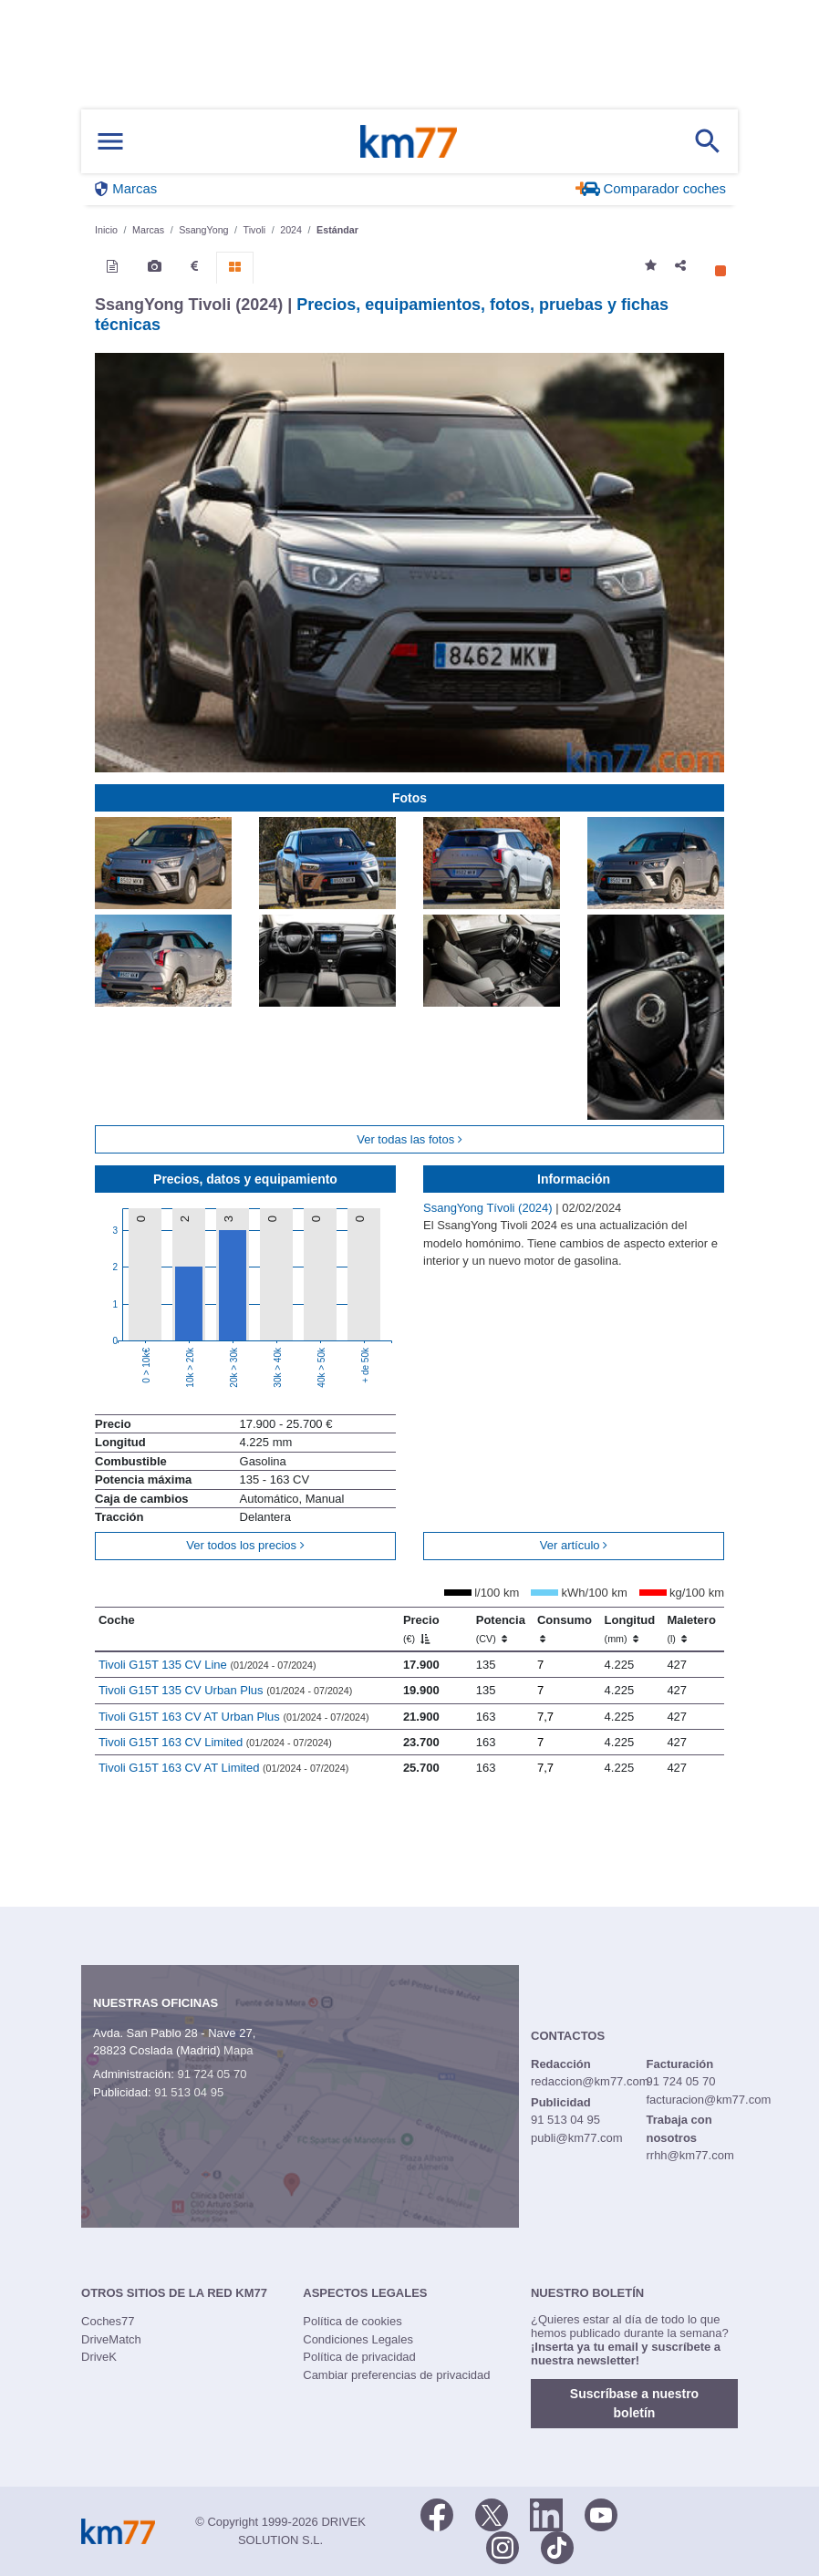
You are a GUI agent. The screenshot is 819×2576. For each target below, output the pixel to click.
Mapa (238, 2050)
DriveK (99, 2357)
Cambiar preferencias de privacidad (396, 2375)
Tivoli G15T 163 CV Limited (215, 1742)
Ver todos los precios (245, 1545)
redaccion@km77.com (590, 2081)
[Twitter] (491, 2513)
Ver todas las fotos (409, 1139)
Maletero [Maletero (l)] (691, 1628)
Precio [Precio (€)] (421, 1628)
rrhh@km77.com (689, 2155)
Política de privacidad (359, 2357)
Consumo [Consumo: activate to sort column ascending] (564, 1628)
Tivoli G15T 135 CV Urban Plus (225, 1690)
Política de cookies (352, 2321)
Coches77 (108, 2321)
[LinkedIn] (546, 2513)
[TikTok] (557, 2546)
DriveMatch (111, 2339)
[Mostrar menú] (110, 141)
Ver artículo (573, 1545)
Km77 (409, 141)
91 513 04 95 (188, 2092)
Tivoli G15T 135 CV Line (207, 1664)
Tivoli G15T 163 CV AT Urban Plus (233, 1716)
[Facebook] (436, 2513)
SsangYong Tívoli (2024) (489, 1208)
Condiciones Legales (358, 2339)
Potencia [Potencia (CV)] (500, 1628)
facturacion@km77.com (708, 2099)
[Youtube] (601, 2513)
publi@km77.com (577, 2138)
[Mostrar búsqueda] (707, 141)
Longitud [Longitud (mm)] (630, 1628)
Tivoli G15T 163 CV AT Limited (223, 1767)
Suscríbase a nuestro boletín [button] (634, 2403)
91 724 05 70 (211, 2074)
